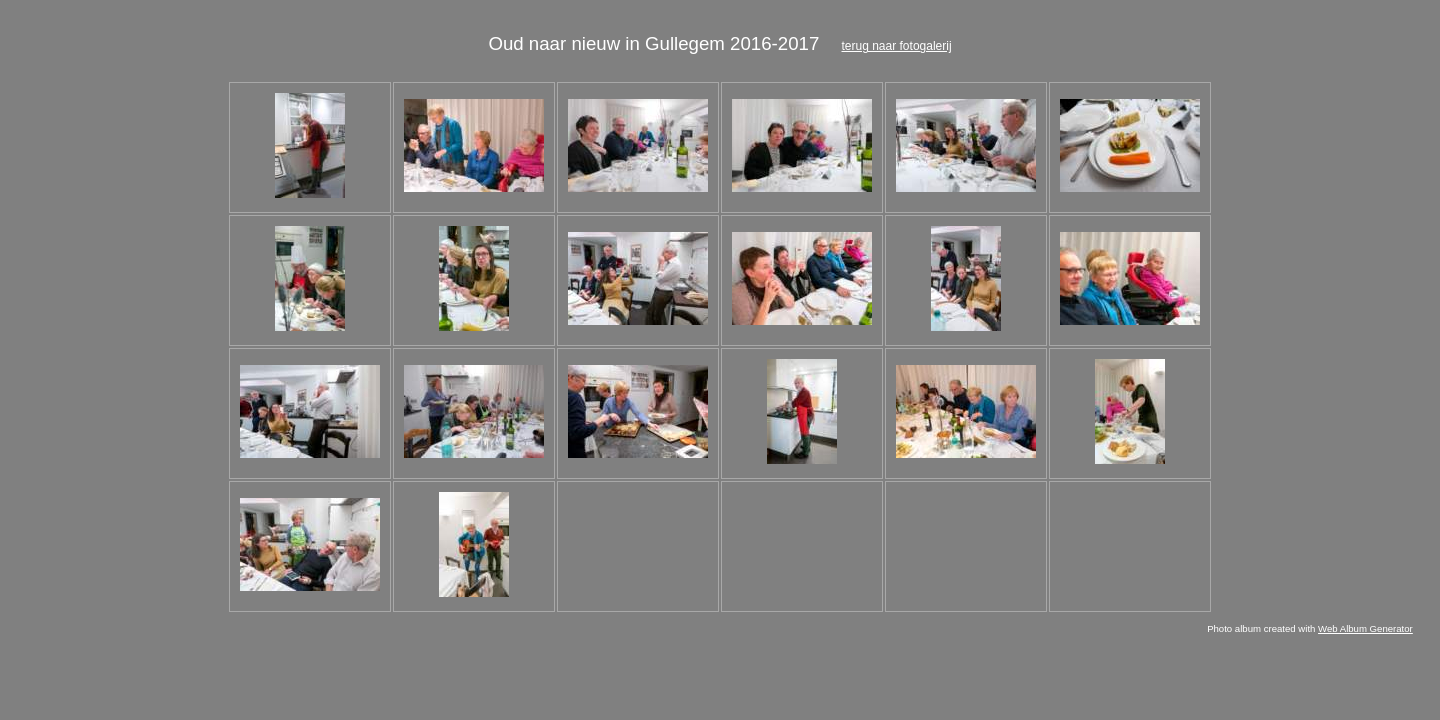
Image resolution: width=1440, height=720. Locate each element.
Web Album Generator (1365, 628)
